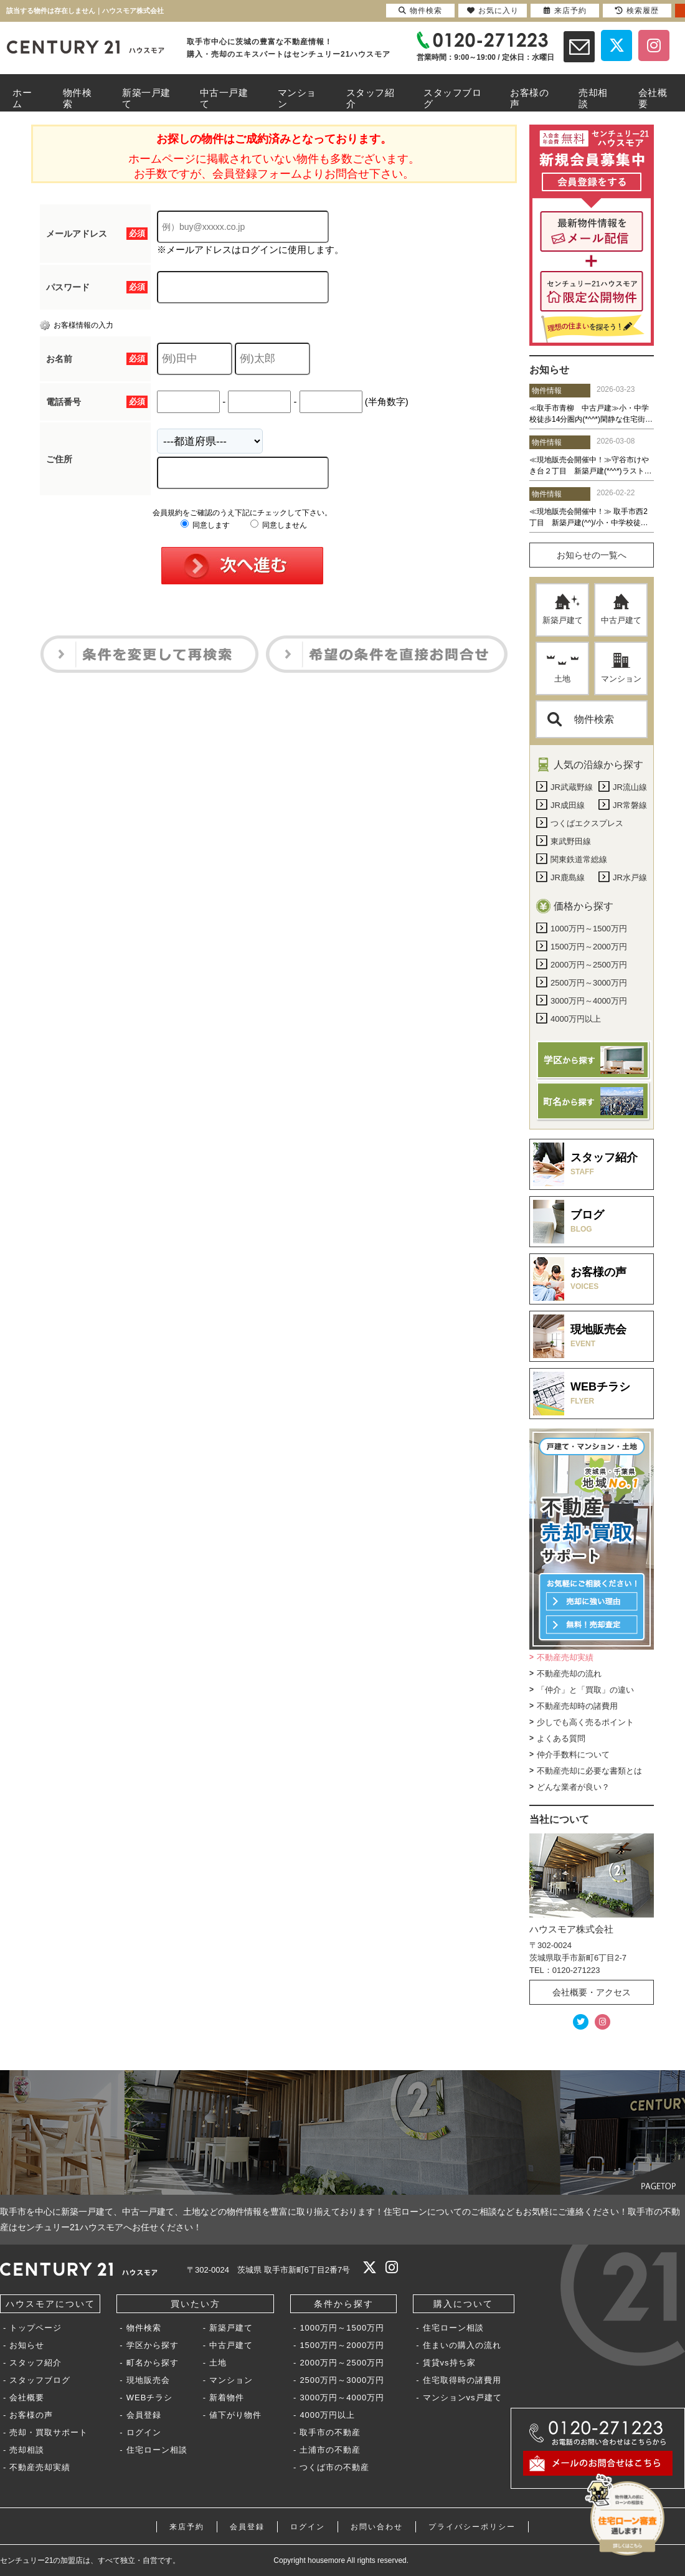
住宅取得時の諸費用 (462, 2380)
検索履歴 (637, 10)
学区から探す (152, 2345)
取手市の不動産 (330, 2432)
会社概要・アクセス (591, 1992)
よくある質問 (561, 1738)
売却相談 (26, 2450)
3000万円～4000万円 (342, 2397)
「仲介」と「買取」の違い (585, 1689)
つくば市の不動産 (334, 2467)
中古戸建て (621, 609)
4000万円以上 (327, 2415)
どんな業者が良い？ (573, 1787)
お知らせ (26, 2345)
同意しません (278, 525)
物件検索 (580, 719)
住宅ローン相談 (156, 2450)
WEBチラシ (149, 2397)
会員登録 (143, 2415)
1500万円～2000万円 (342, 2345)
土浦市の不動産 (330, 2450)
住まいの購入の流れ (462, 2345)
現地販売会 (148, 2380)
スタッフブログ (39, 2380)
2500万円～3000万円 (342, 2380)
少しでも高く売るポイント (585, 1722)
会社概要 (26, 2397)
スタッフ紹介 (35, 2362)
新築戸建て (562, 609)
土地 (563, 667)
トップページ (35, 2327)
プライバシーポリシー (472, 2526)
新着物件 (226, 2397)
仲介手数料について (573, 1754)
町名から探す (152, 2362)
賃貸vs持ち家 (449, 2362)
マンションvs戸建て (462, 2397)
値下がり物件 (235, 2415)
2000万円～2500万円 (342, 2362)
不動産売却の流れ (569, 1673)
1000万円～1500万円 (342, 2327)
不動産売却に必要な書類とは (589, 1770)
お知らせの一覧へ (591, 555)
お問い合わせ (377, 2526)
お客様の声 (31, 2415)
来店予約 (186, 2526)
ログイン (143, 2432)
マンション (621, 667)
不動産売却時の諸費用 (577, 1706)
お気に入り (493, 10)
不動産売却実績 (565, 1657)
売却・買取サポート (48, 2432)
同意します (205, 525)
